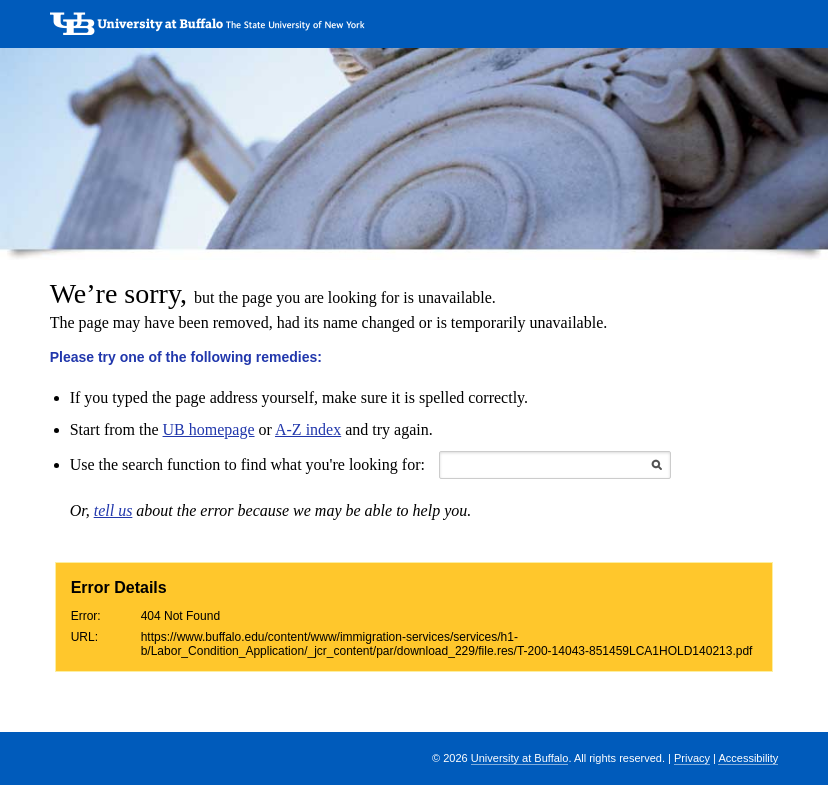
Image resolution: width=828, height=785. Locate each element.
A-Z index (308, 429)
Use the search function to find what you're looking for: (247, 464)
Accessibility (748, 758)
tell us (113, 510)
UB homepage (209, 429)
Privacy (692, 758)
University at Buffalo (520, 758)
